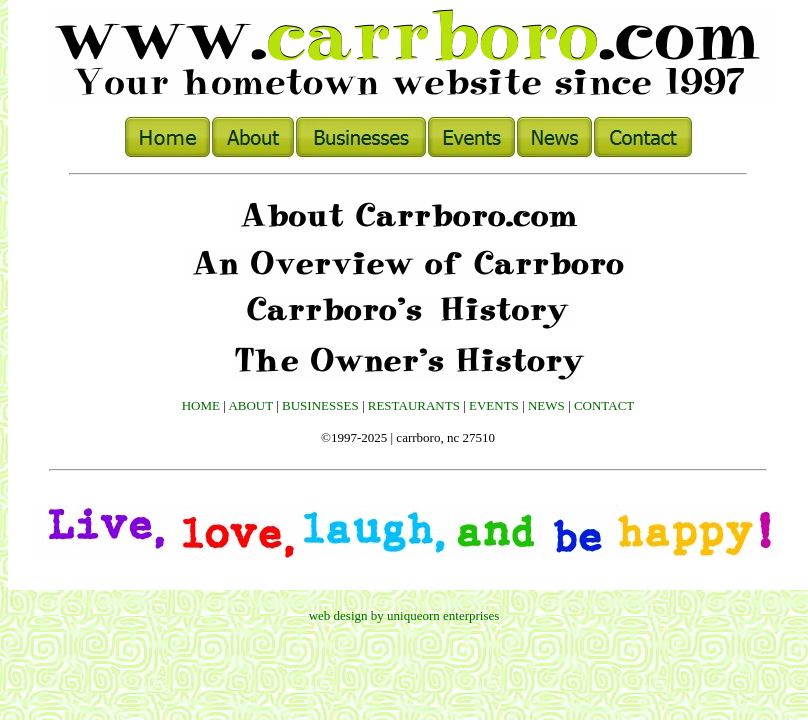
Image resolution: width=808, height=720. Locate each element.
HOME (201, 405)
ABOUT (250, 405)
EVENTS (494, 405)
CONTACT (604, 405)
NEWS (546, 405)
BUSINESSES (320, 405)
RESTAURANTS (414, 405)
